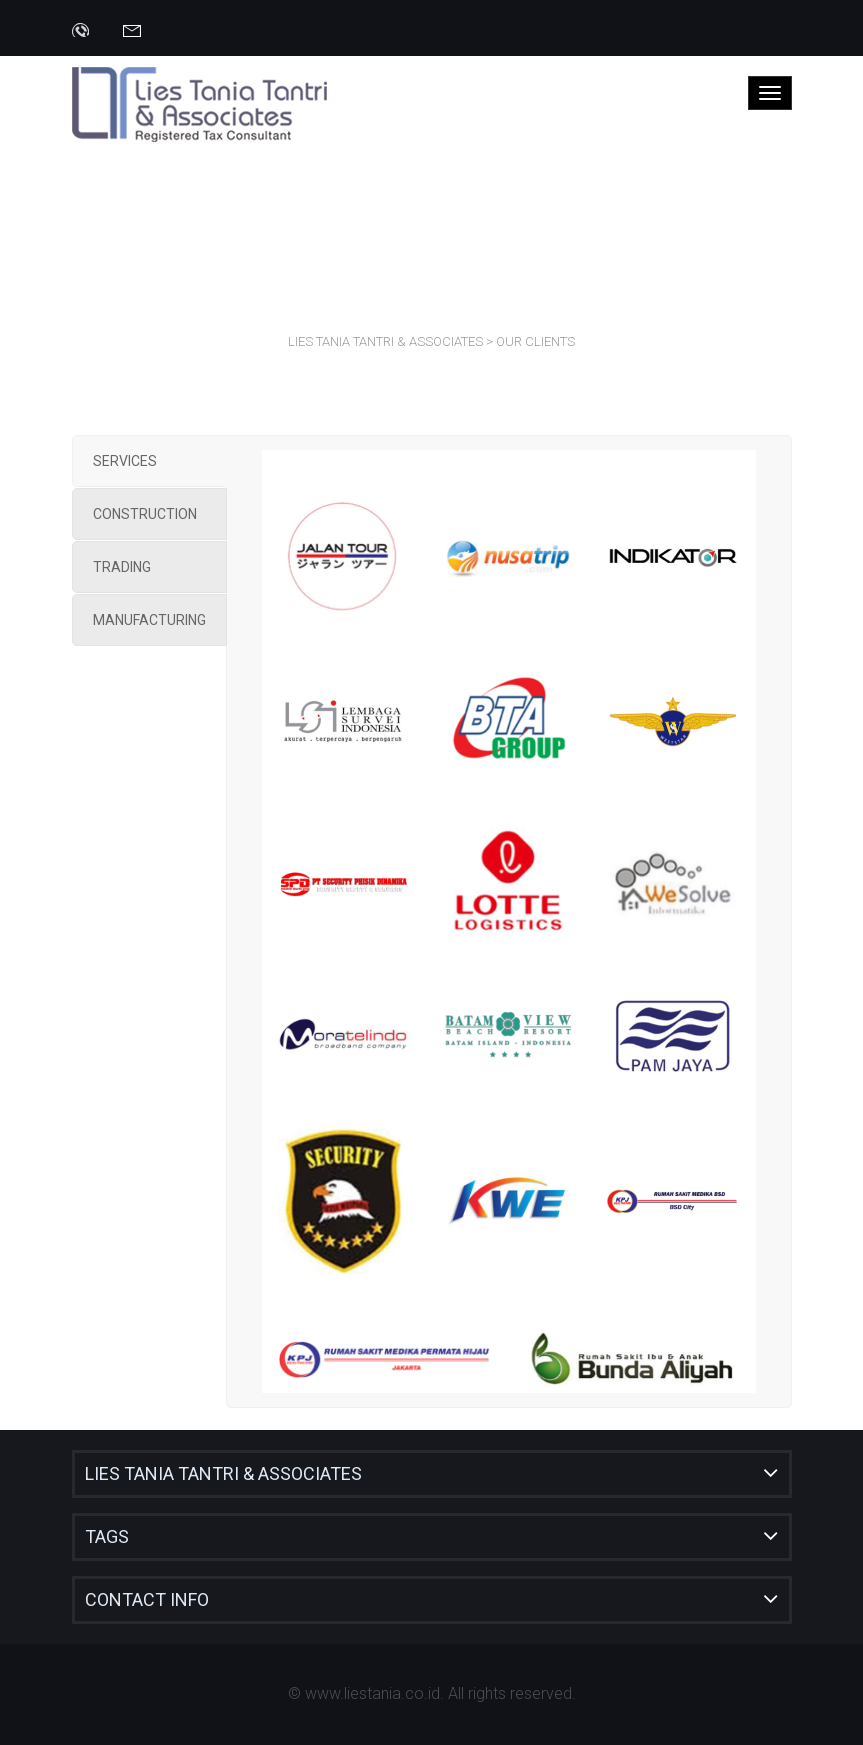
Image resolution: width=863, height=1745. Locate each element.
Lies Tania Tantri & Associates (223, 1473)
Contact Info (147, 1599)
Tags (107, 1536)
